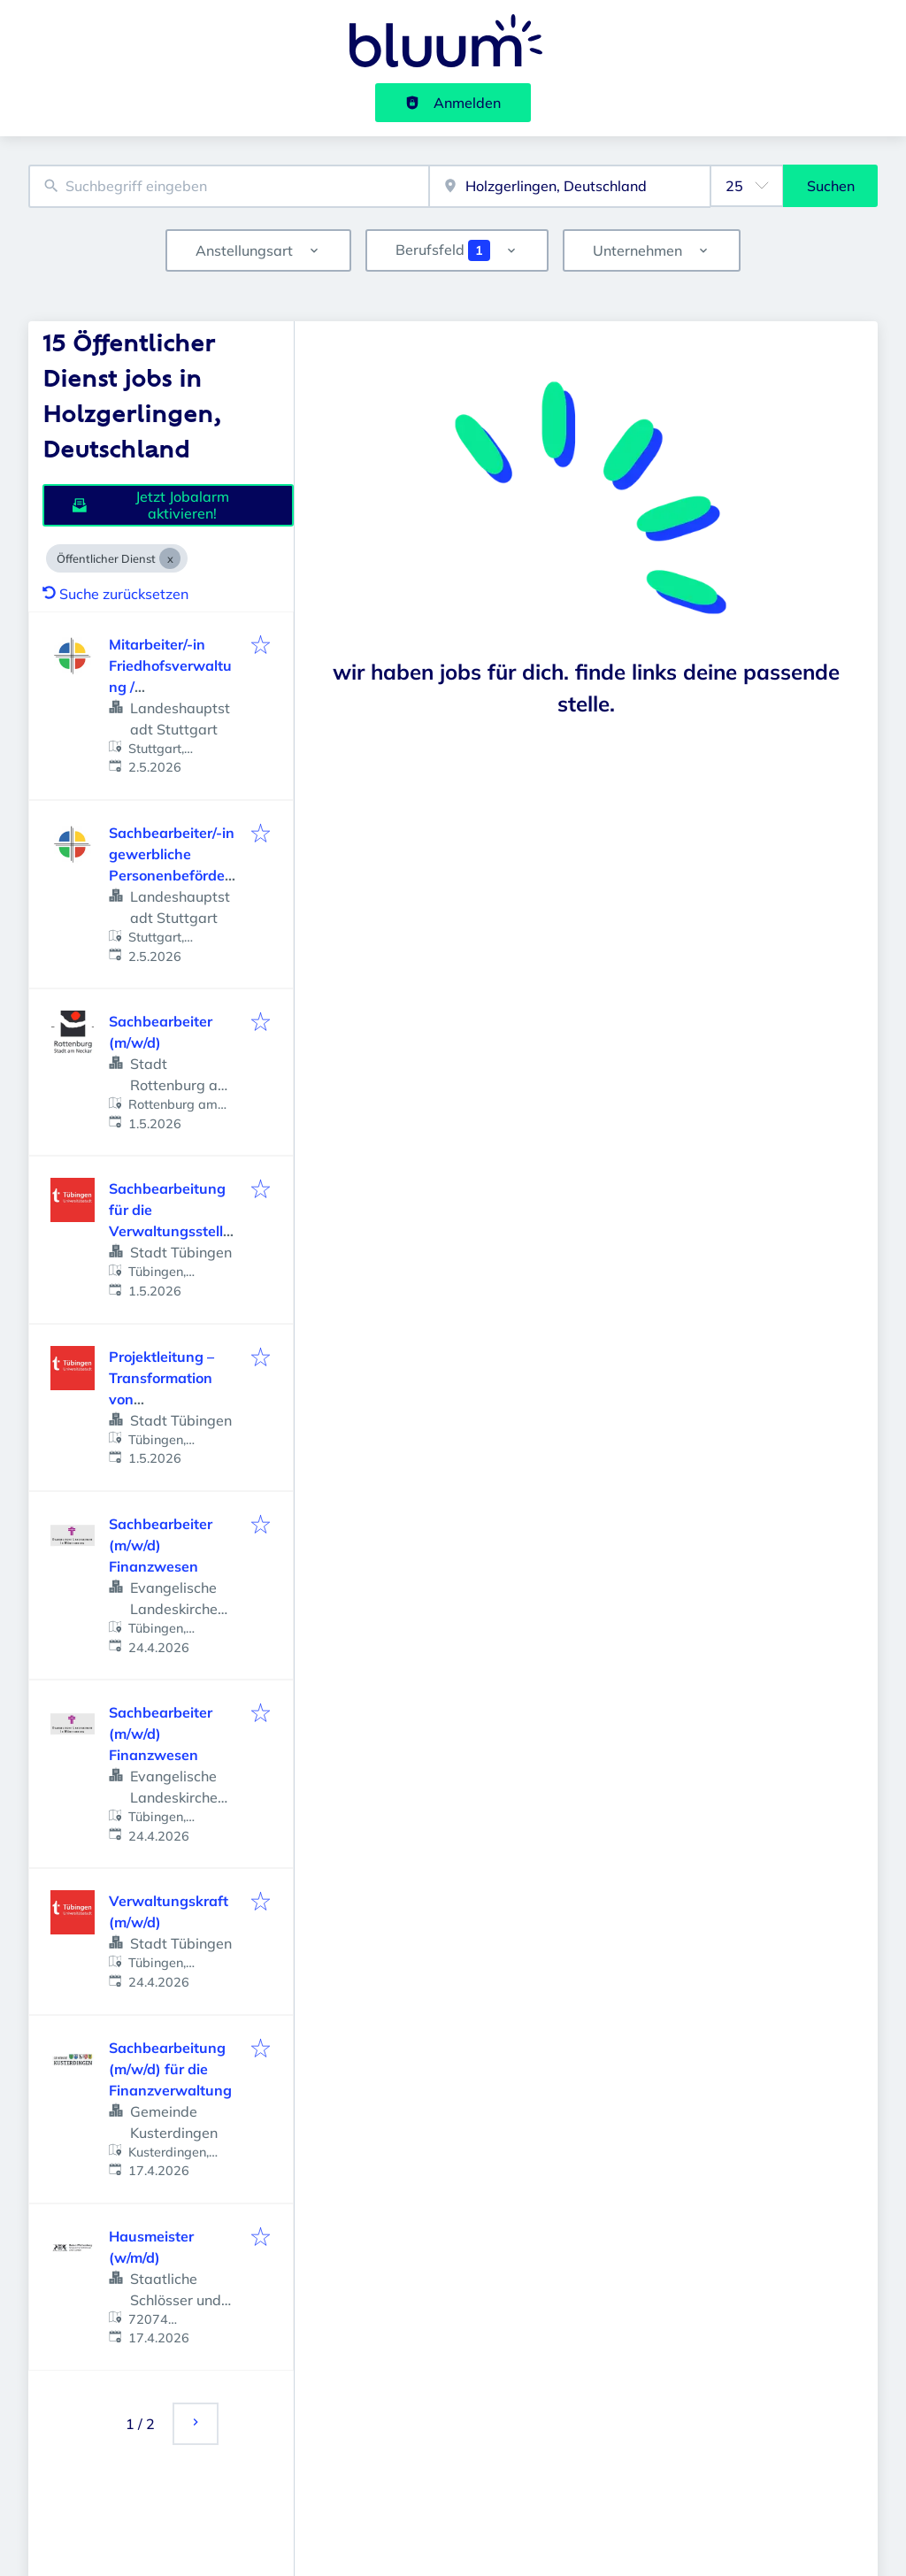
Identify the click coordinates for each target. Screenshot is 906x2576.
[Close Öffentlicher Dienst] (169, 558)
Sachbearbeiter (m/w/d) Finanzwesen (160, 1545)
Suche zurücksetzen (115, 594)
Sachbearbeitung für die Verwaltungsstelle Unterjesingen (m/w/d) (170, 1231)
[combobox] (228, 186)
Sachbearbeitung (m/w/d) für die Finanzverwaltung (170, 2069)
